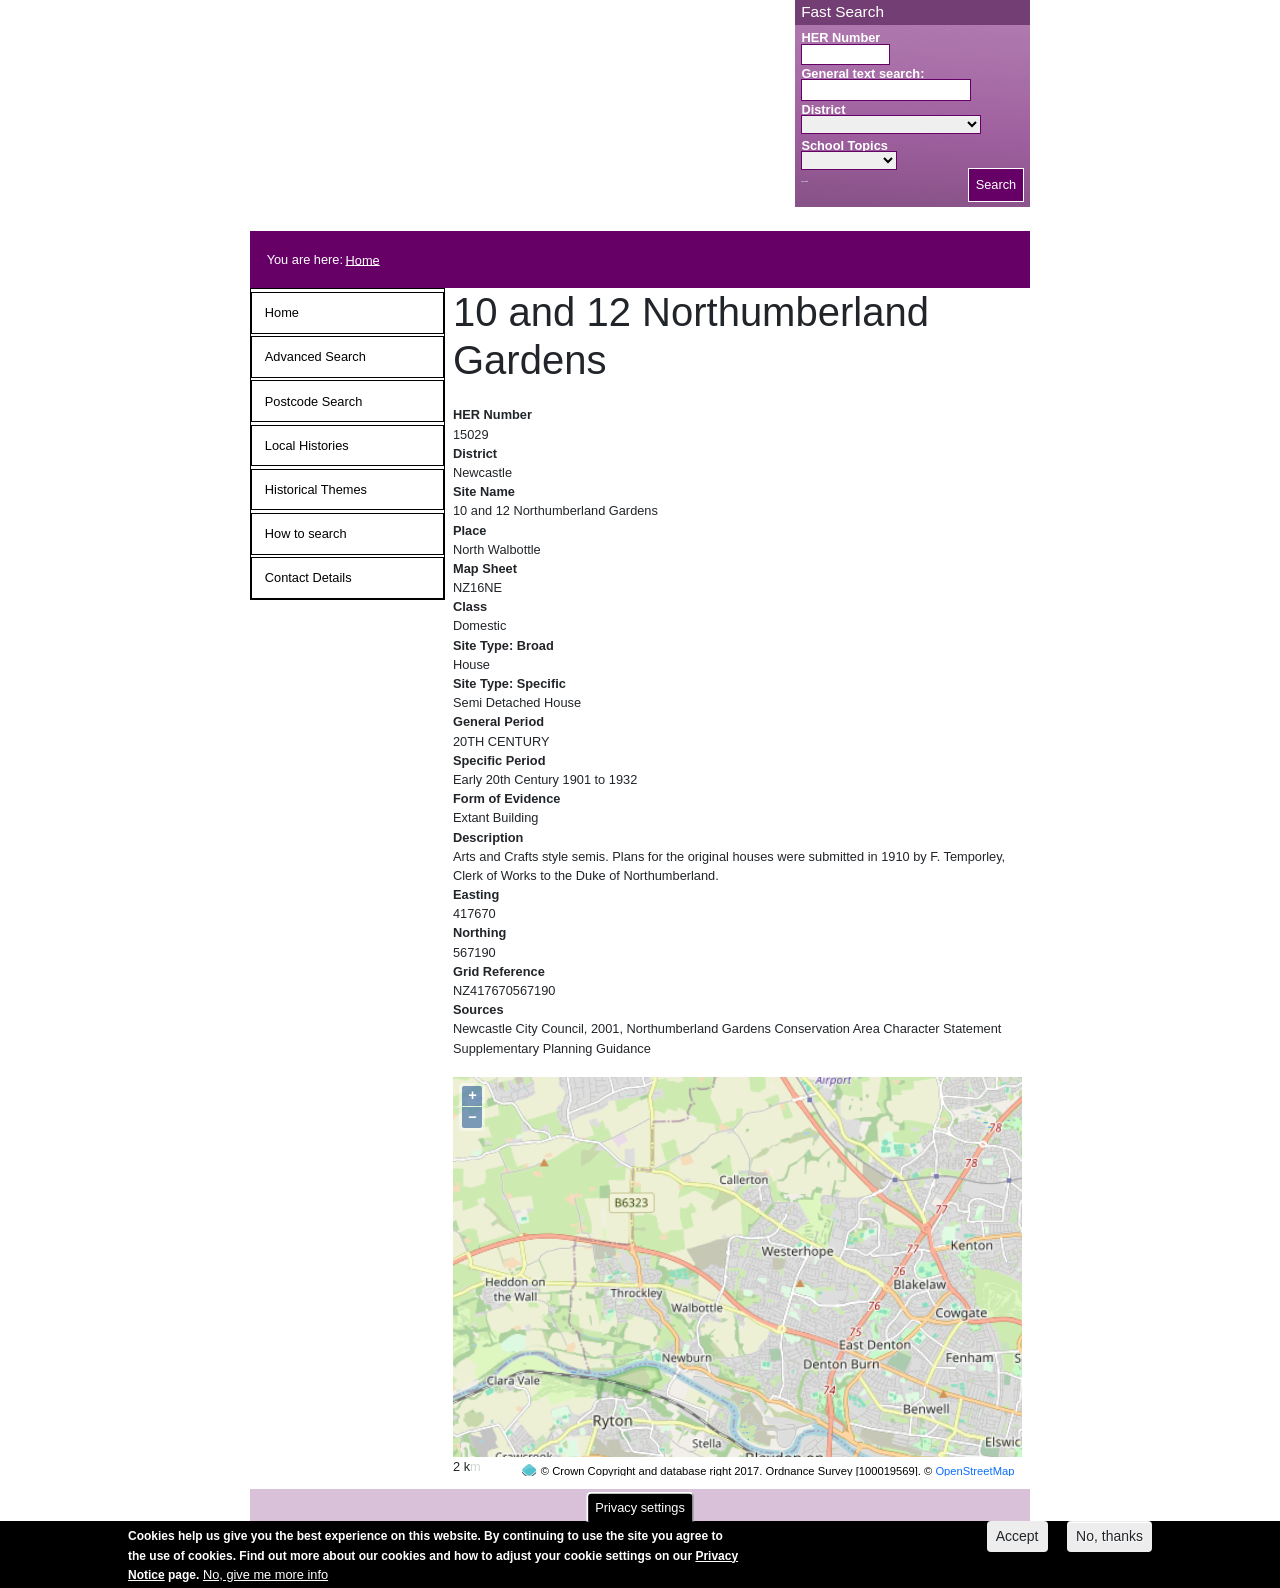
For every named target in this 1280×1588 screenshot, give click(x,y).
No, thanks (1109, 1542)
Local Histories (307, 445)
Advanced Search (315, 356)
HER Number (840, 37)
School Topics (844, 145)
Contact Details (308, 577)
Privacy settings (640, 1513)
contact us (771, 1500)
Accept (1017, 1542)
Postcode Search (313, 401)
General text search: (862, 73)
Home (363, 259)
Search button (804, 181)
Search (996, 184)
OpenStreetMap (974, 1433)
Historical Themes (316, 489)
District (823, 109)
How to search (306, 533)
